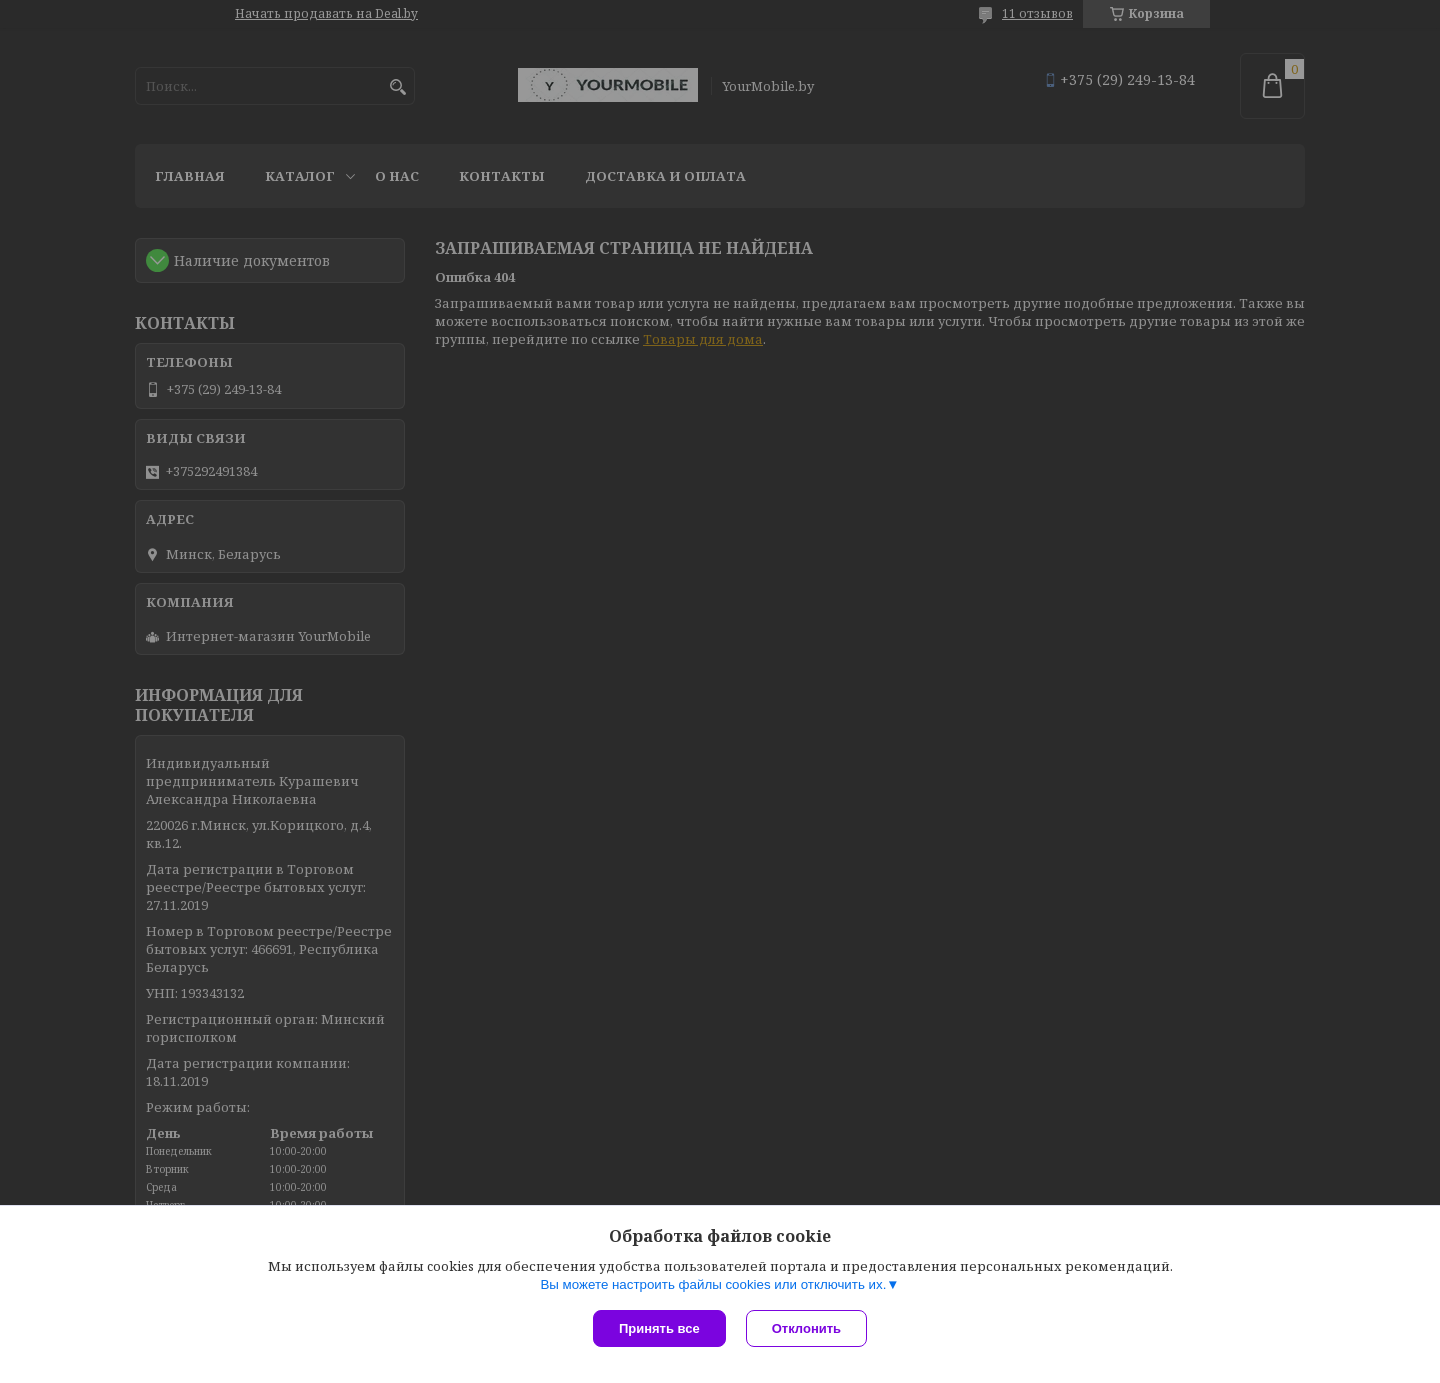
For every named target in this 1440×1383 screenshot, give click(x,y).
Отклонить (806, 1328)
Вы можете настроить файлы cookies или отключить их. (713, 1284)
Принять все (659, 1328)
